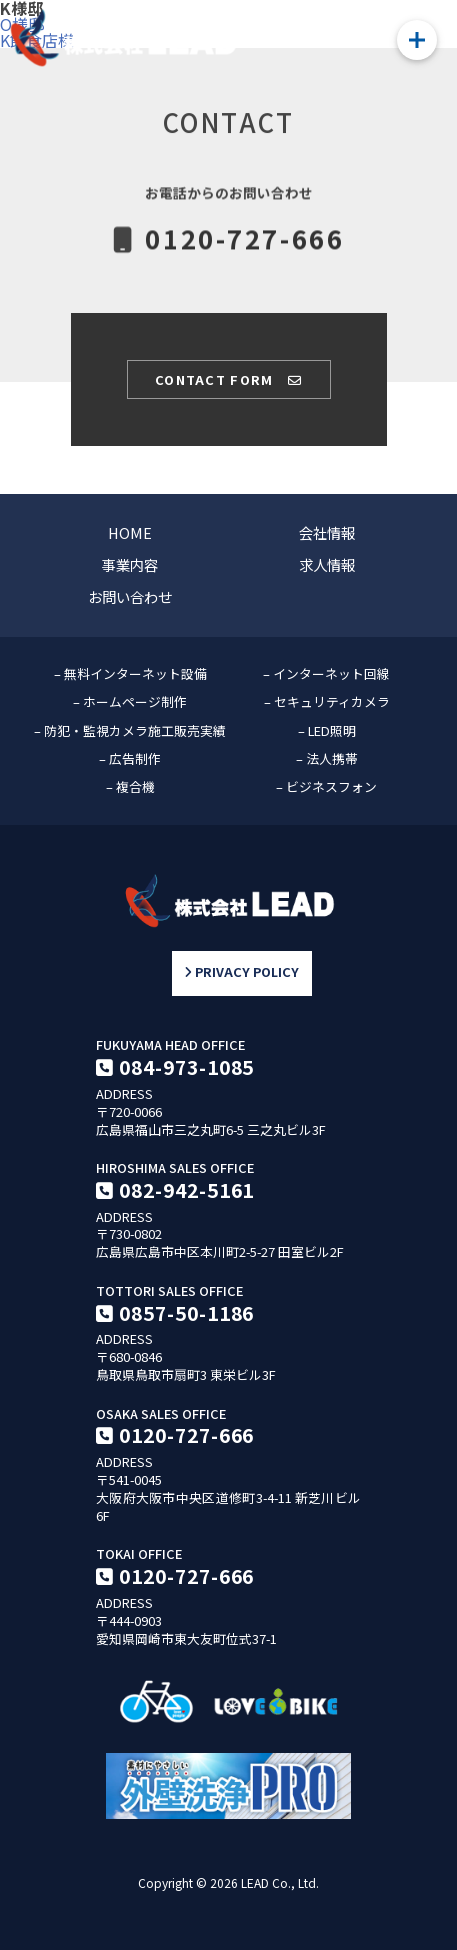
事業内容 (130, 564)
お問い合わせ (130, 596)
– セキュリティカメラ (327, 701)
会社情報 (327, 532)
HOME (130, 532)
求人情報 (327, 564)
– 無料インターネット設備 (130, 673)
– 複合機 (130, 786)
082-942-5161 (187, 1190)
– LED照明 (327, 730)
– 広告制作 (130, 758)
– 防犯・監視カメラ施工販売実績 (130, 730)
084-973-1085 (187, 1067)
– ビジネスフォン (326, 786)
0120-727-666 (187, 1435)
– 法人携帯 (327, 758)
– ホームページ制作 (130, 701)
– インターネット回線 (326, 673)
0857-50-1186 (187, 1313)
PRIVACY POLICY (241, 973)
